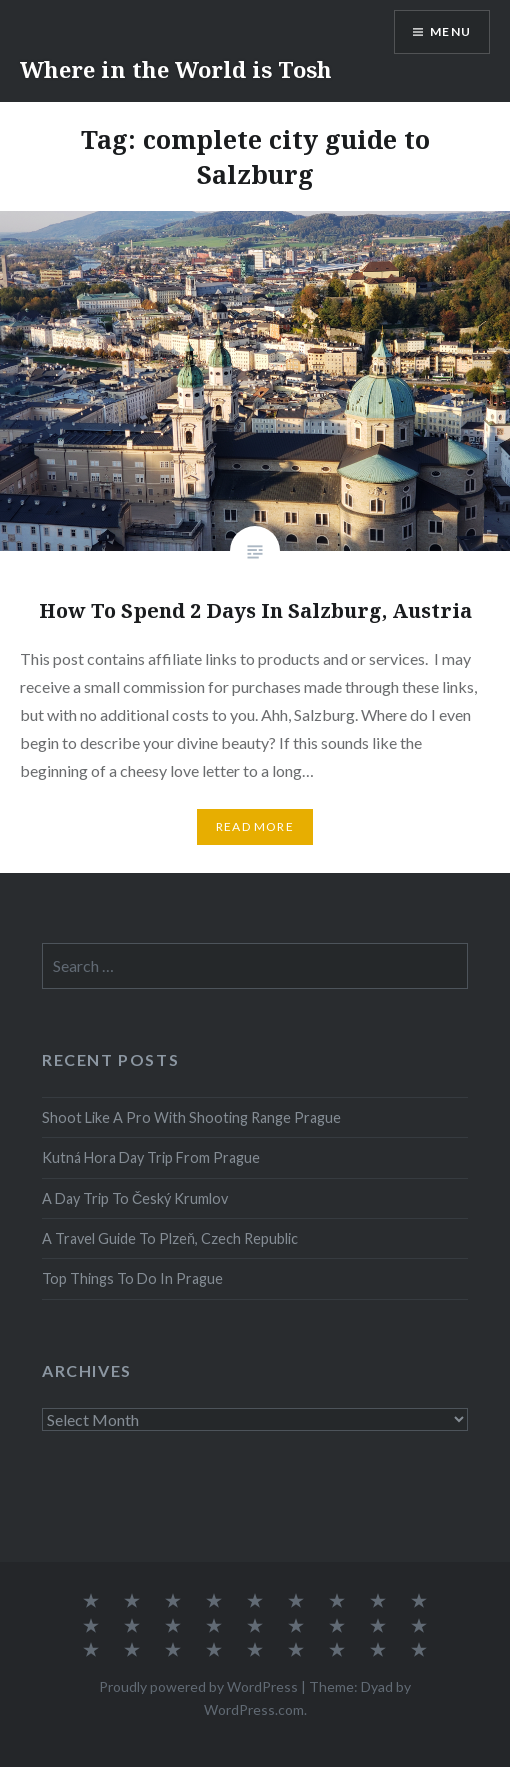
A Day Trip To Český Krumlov (135, 1198)
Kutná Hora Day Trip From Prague (151, 1157)
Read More (255, 826)
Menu (450, 31)
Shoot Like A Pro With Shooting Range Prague (191, 1117)
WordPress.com (254, 1709)
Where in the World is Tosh (176, 69)
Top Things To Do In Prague (132, 1278)
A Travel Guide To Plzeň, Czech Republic (170, 1238)
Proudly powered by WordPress (198, 1686)
